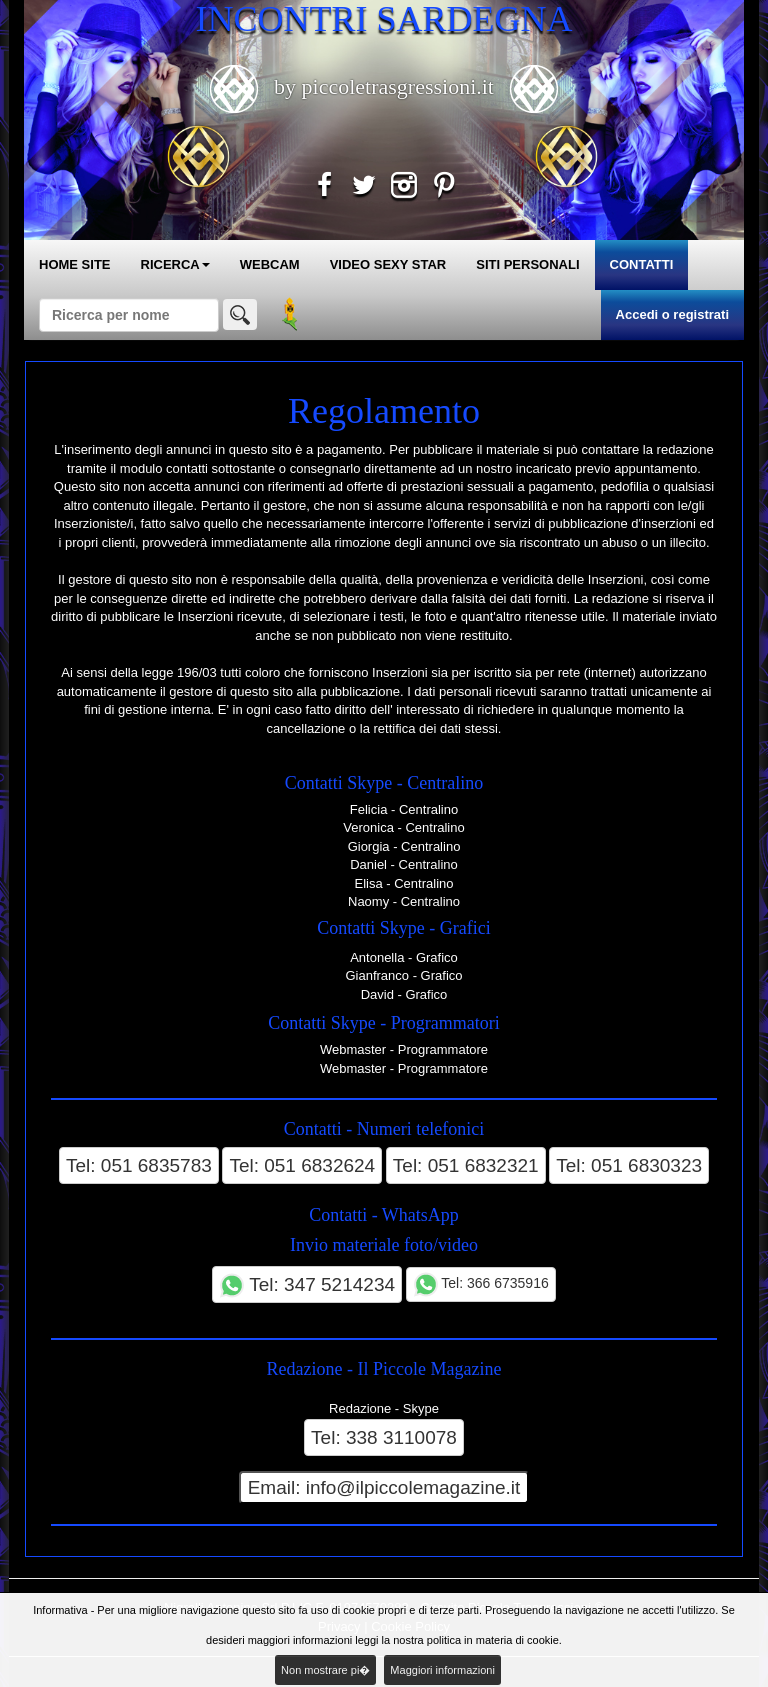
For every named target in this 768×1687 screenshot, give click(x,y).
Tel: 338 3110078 (384, 1437)
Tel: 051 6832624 (302, 1165)
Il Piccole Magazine (430, 1369)
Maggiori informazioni (442, 1670)
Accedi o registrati (672, 314)
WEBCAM (270, 264)
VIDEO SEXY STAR (388, 264)
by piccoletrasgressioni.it (384, 86)
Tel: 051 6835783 (139, 1165)
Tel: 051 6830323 (629, 1165)
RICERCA (175, 264)
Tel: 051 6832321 (466, 1165)
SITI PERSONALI (527, 264)
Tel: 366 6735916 (481, 1284)
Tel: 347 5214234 (307, 1285)
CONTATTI (642, 264)
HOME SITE (75, 264)
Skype (421, 1408)
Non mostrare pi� (325, 1670)
